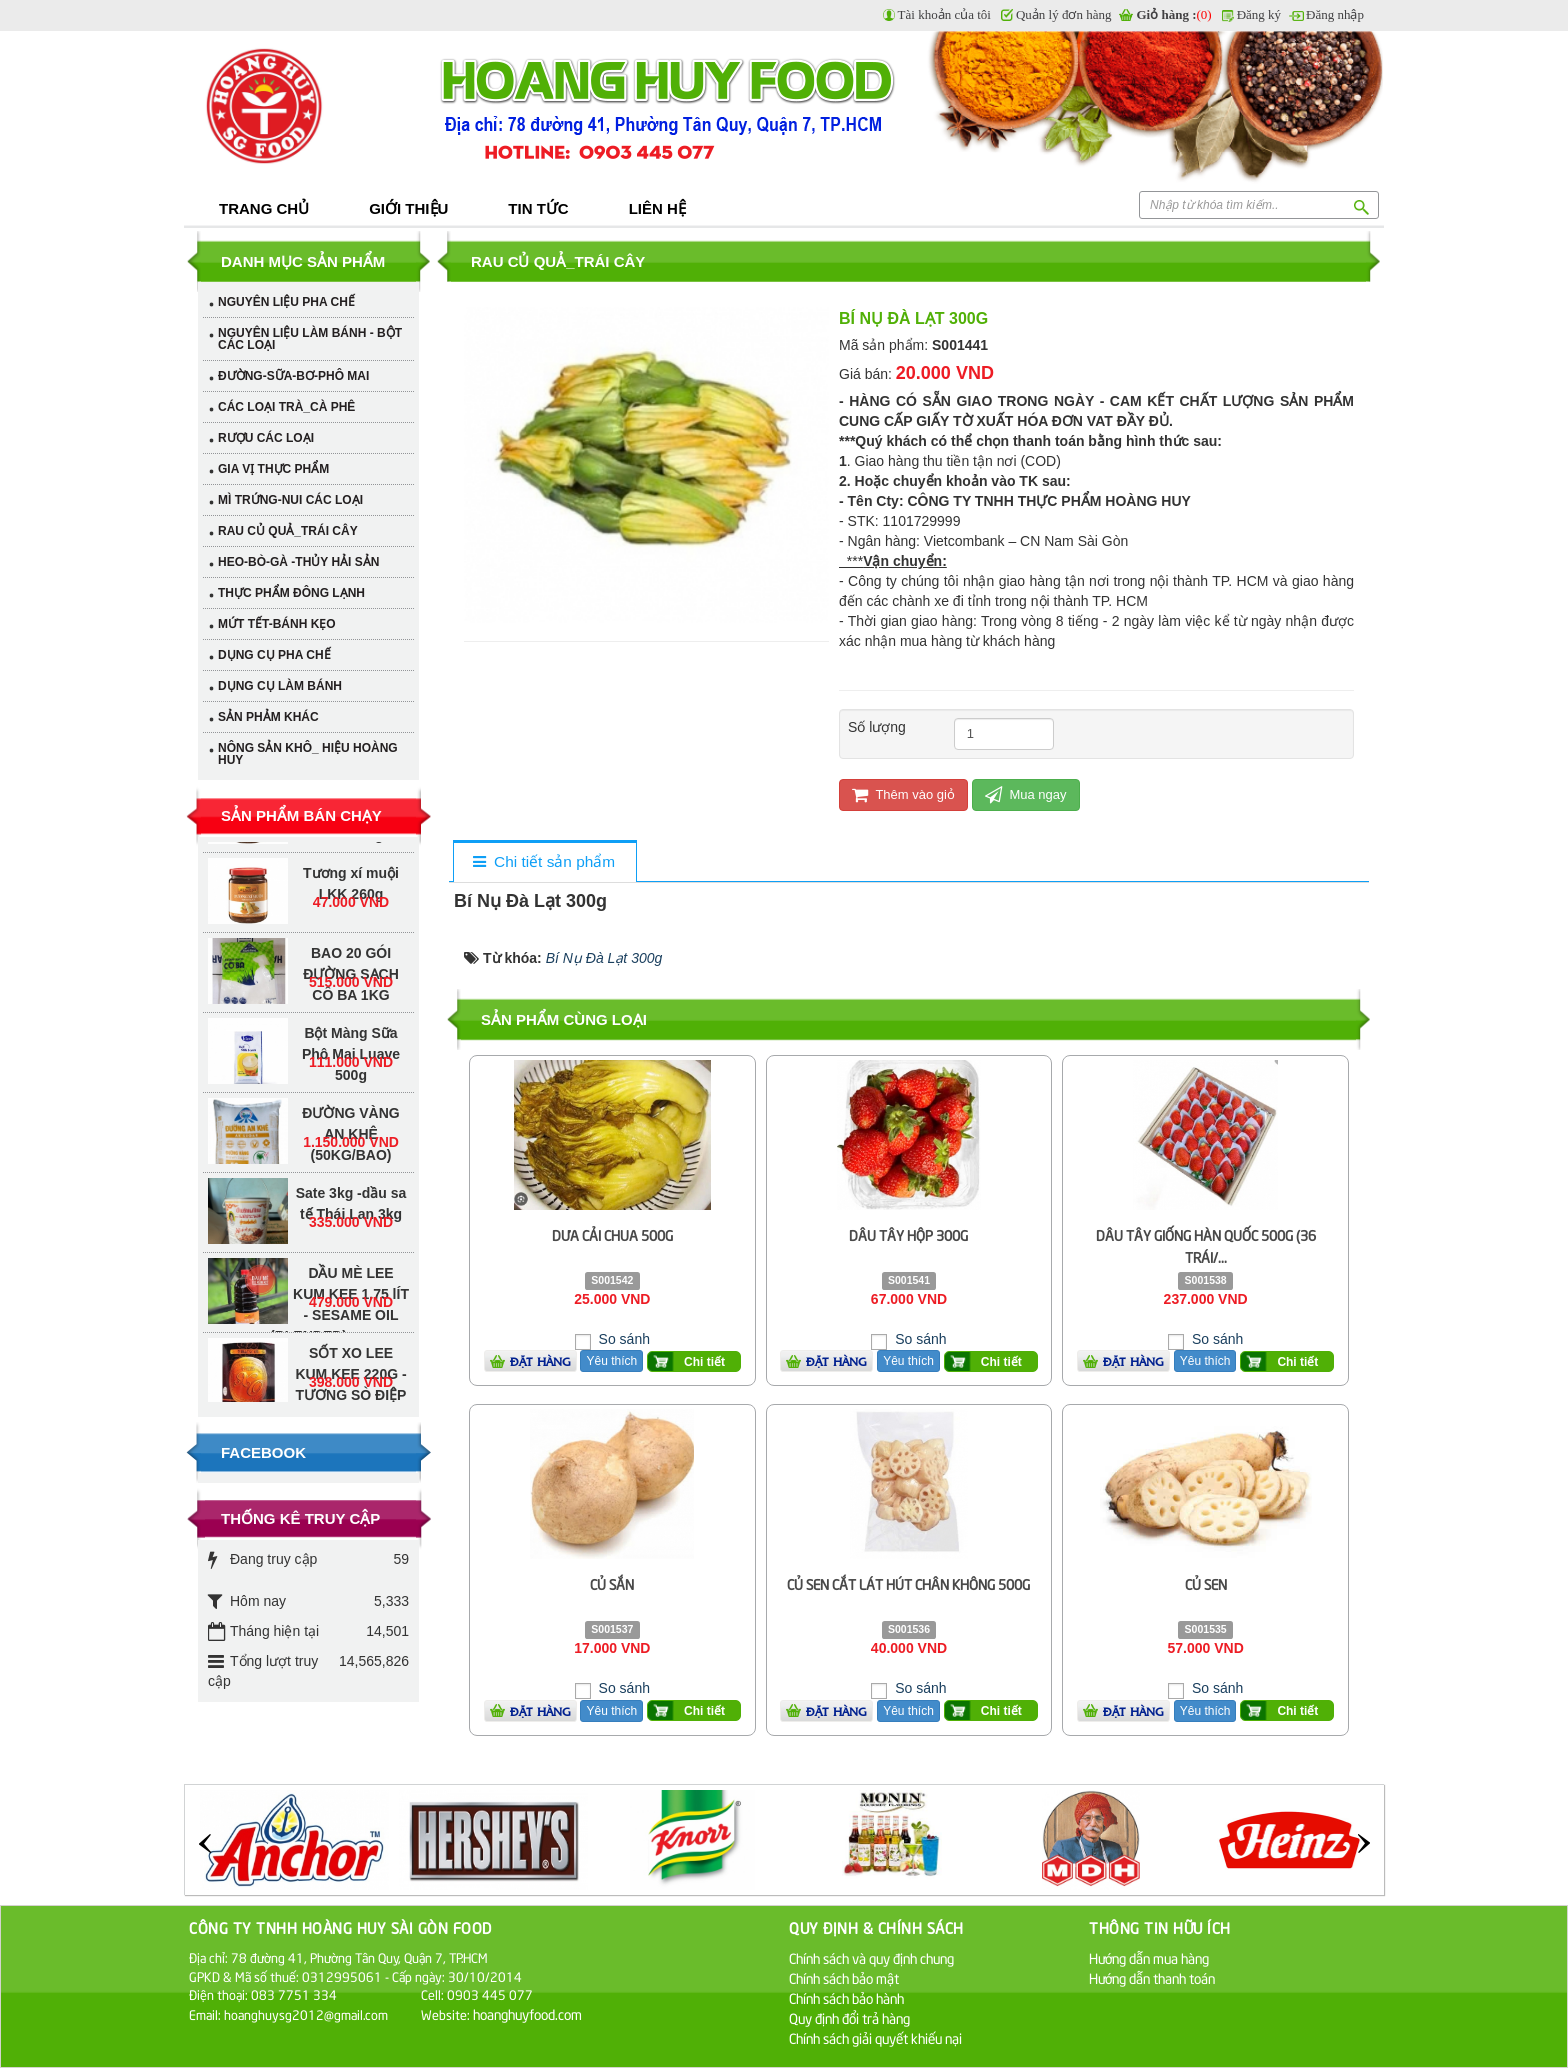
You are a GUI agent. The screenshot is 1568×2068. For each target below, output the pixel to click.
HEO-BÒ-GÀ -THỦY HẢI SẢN (298, 562)
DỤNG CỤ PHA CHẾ (274, 655)
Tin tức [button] (538, 208)
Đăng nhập (1335, 14)
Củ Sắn (612, 1583)
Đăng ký (1259, 14)
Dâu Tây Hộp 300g (908, 1234)
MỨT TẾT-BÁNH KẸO (277, 624)
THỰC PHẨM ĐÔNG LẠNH (291, 593)
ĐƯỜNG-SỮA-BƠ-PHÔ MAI (293, 376)
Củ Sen (1206, 1583)
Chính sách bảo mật (844, 1977)
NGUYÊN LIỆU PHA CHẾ (286, 302)
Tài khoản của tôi (944, 14)
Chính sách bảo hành (846, 1997)
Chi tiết (704, 1362)
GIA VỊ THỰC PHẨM (273, 469)
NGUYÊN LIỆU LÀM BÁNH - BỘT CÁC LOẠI (310, 339)
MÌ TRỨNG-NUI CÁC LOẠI (290, 500)
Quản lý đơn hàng (1064, 14)
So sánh (622, 1339)
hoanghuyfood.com (529, 2013)
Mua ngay (1026, 794)
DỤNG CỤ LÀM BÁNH (280, 686)
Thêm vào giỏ (903, 794)
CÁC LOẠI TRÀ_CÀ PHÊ (286, 407)
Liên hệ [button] (657, 208)
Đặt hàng (540, 1361)
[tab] (544, 862)
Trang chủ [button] (264, 208)
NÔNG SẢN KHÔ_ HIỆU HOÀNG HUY (308, 754)
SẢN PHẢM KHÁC (268, 717)
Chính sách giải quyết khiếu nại (875, 2037)
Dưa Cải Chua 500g (612, 1234)
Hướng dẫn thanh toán (1152, 1977)
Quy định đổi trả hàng (849, 2017)
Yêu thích (611, 1361)
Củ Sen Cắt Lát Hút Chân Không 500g (908, 1583)
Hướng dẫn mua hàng (1149, 1957)
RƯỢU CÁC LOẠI (266, 438)
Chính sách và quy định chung (871, 1957)
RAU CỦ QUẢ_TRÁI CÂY (288, 531)
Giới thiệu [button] (408, 208)
